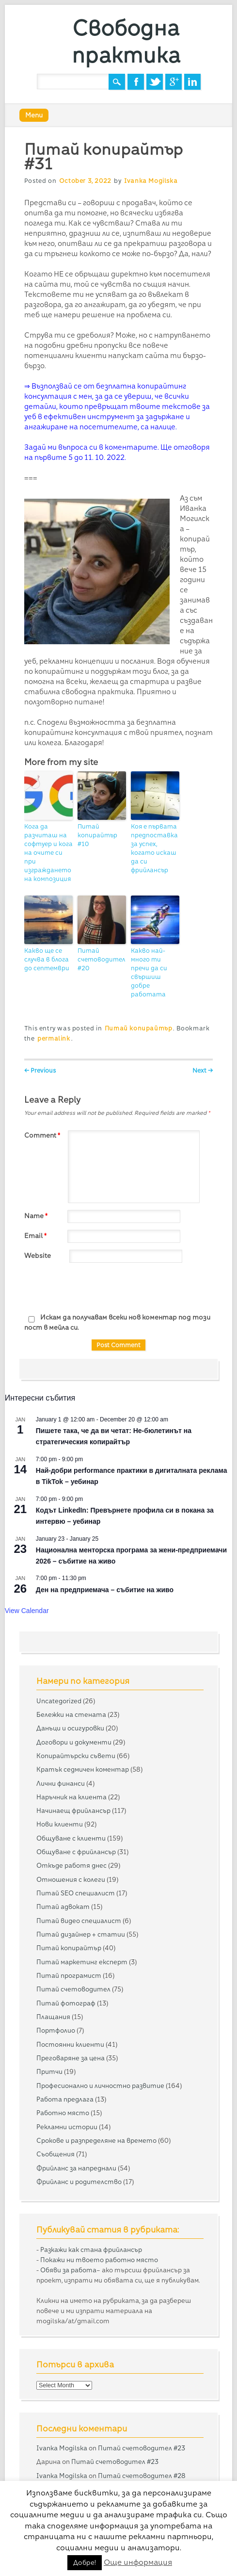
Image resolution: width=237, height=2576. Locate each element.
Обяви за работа (68, 2270)
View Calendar (27, 1610)
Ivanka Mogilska (150, 180)
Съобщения (55, 2154)
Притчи (49, 2071)
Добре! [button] (84, 2562)
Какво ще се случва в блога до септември (46, 959)
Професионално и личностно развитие (100, 2085)
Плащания (53, 2017)
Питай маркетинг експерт (81, 1962)
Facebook (135, 82)
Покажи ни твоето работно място (99, 2260)
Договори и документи (73, 1742)
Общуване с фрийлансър (76, 1852)
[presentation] (98, 1288)
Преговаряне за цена (70, 2058)
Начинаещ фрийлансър (73, 1810)
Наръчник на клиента (71, 1797)
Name (37, 1216)
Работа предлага (65, 2099)
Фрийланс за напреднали (76, 2168)
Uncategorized (58, 1701)
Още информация (138, 2562)
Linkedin (192, 82)
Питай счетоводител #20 (101, 959)
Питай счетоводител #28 (142, 2475)
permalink (53, 1038)
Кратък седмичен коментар (82, 1769)
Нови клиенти (59, 1824)
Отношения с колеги (70, 1879)
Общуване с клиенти (71, 1838)
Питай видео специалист (78, 1920)
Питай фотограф (65, 2003)
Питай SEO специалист (75, 1893)
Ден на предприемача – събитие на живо (105, 1590)
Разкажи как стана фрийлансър (91, 2249)
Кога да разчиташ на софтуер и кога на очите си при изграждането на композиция (48, 852)
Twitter (154, 82)
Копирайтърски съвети (75, 1756)
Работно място (62, 2113)
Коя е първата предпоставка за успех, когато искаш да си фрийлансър (154, 848)
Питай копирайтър (139, 1028)
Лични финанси (60, 1783)
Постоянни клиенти (70, 2044)
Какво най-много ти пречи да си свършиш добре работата (149, 972)
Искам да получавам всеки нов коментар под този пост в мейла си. (117, 1322)
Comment (43, 1135)
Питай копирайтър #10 (97, 835)
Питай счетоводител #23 (141, 2448)
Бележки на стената (71, 1714)
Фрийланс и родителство (79, 2181)
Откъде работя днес (71, 1865)
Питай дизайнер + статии (80, 1934)
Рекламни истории (66, 2127)
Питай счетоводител (73, 1989)
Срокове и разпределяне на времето (96, 2140)
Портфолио (55, 2030)
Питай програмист (68, 1975)
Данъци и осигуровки (70, 1728)
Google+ (173, 82)
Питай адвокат (63, 1906)
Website (37, 1255)
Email (36, 1235)
